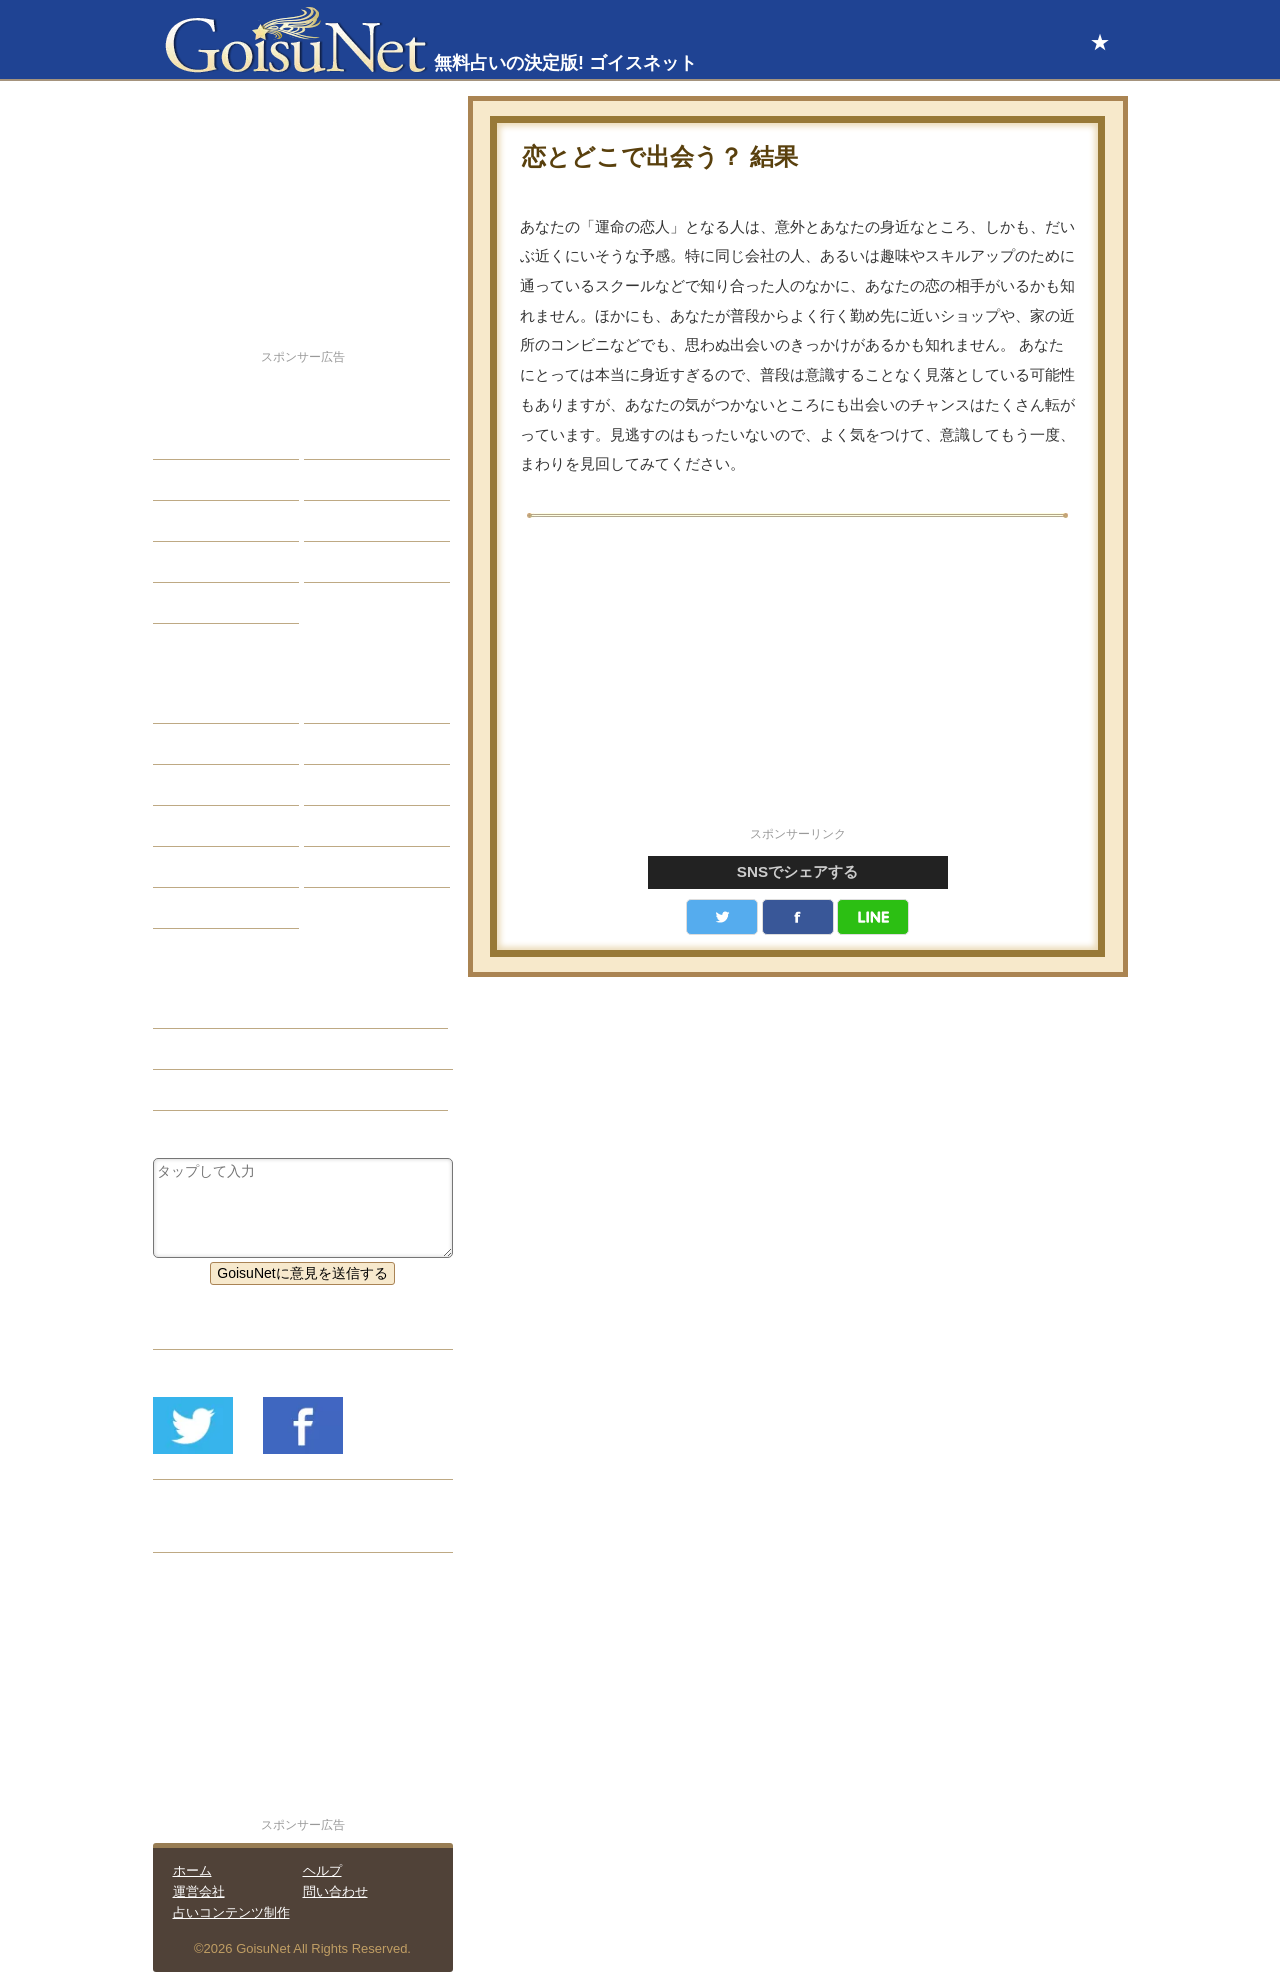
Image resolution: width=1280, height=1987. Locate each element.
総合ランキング (368, 562)
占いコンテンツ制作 (231, 1912)
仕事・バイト (361, 521)
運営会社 (199, 1891)
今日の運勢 (354, 480)
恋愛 (182, 439)
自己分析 (196, 480)
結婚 (333, 439)
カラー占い (203, 785)
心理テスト (354, 867)
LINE (873, 917)
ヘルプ (322, 1870)
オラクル (196, 826)
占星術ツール (361, 703)
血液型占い (354, 785)
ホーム (192, 1870)
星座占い (196, 703)
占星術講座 (203, 603)
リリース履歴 (210, 1532)
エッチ (189, 521)
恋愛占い (196, 1008)
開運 (182, 562)
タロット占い (361, 744)
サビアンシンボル (224, 744)
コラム (340, 826)
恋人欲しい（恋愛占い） (245, 1049)
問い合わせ (335, 1891)
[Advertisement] (798, 683)
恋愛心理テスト (217, 867)
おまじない (203, 908)
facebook (798, 917)
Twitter (722, 917)
